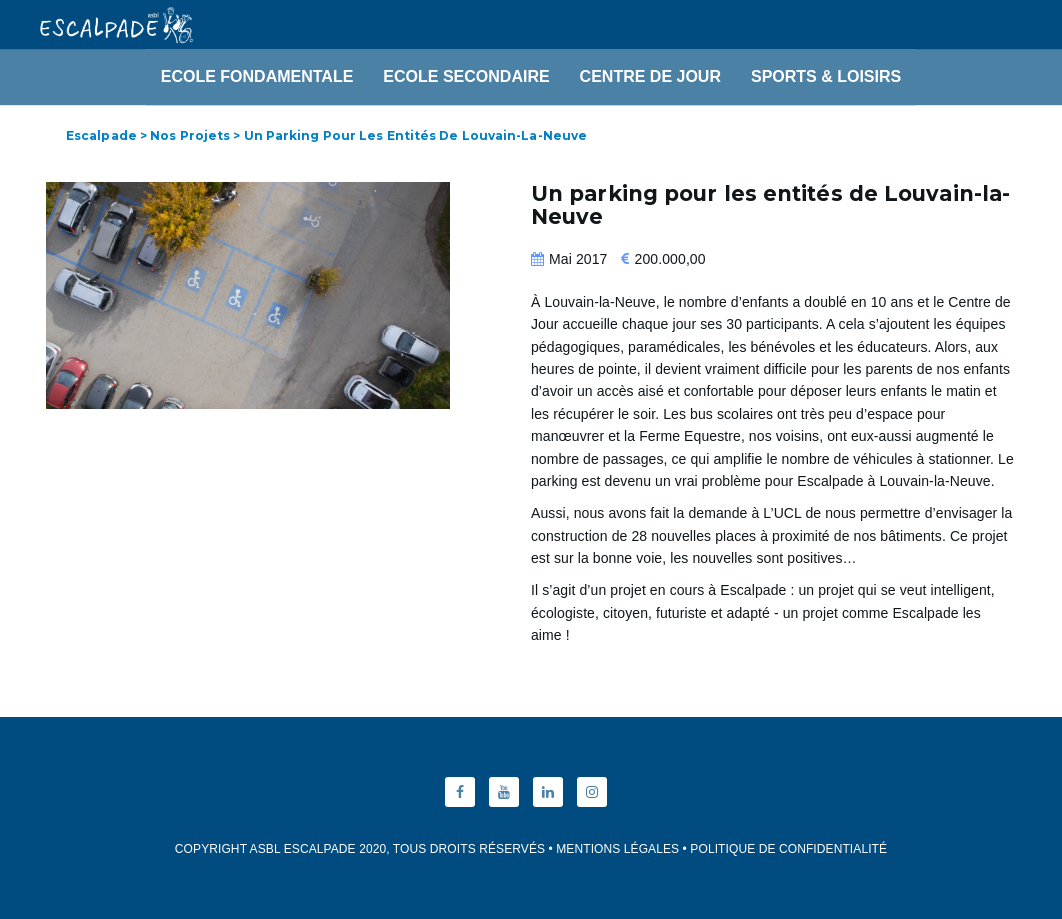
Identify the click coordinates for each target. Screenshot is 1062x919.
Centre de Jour (650, 76)
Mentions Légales (617, 849)
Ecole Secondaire (466, 76)
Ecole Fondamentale (257, 76)
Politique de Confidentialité (788, 849)
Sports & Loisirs (826, 76)
